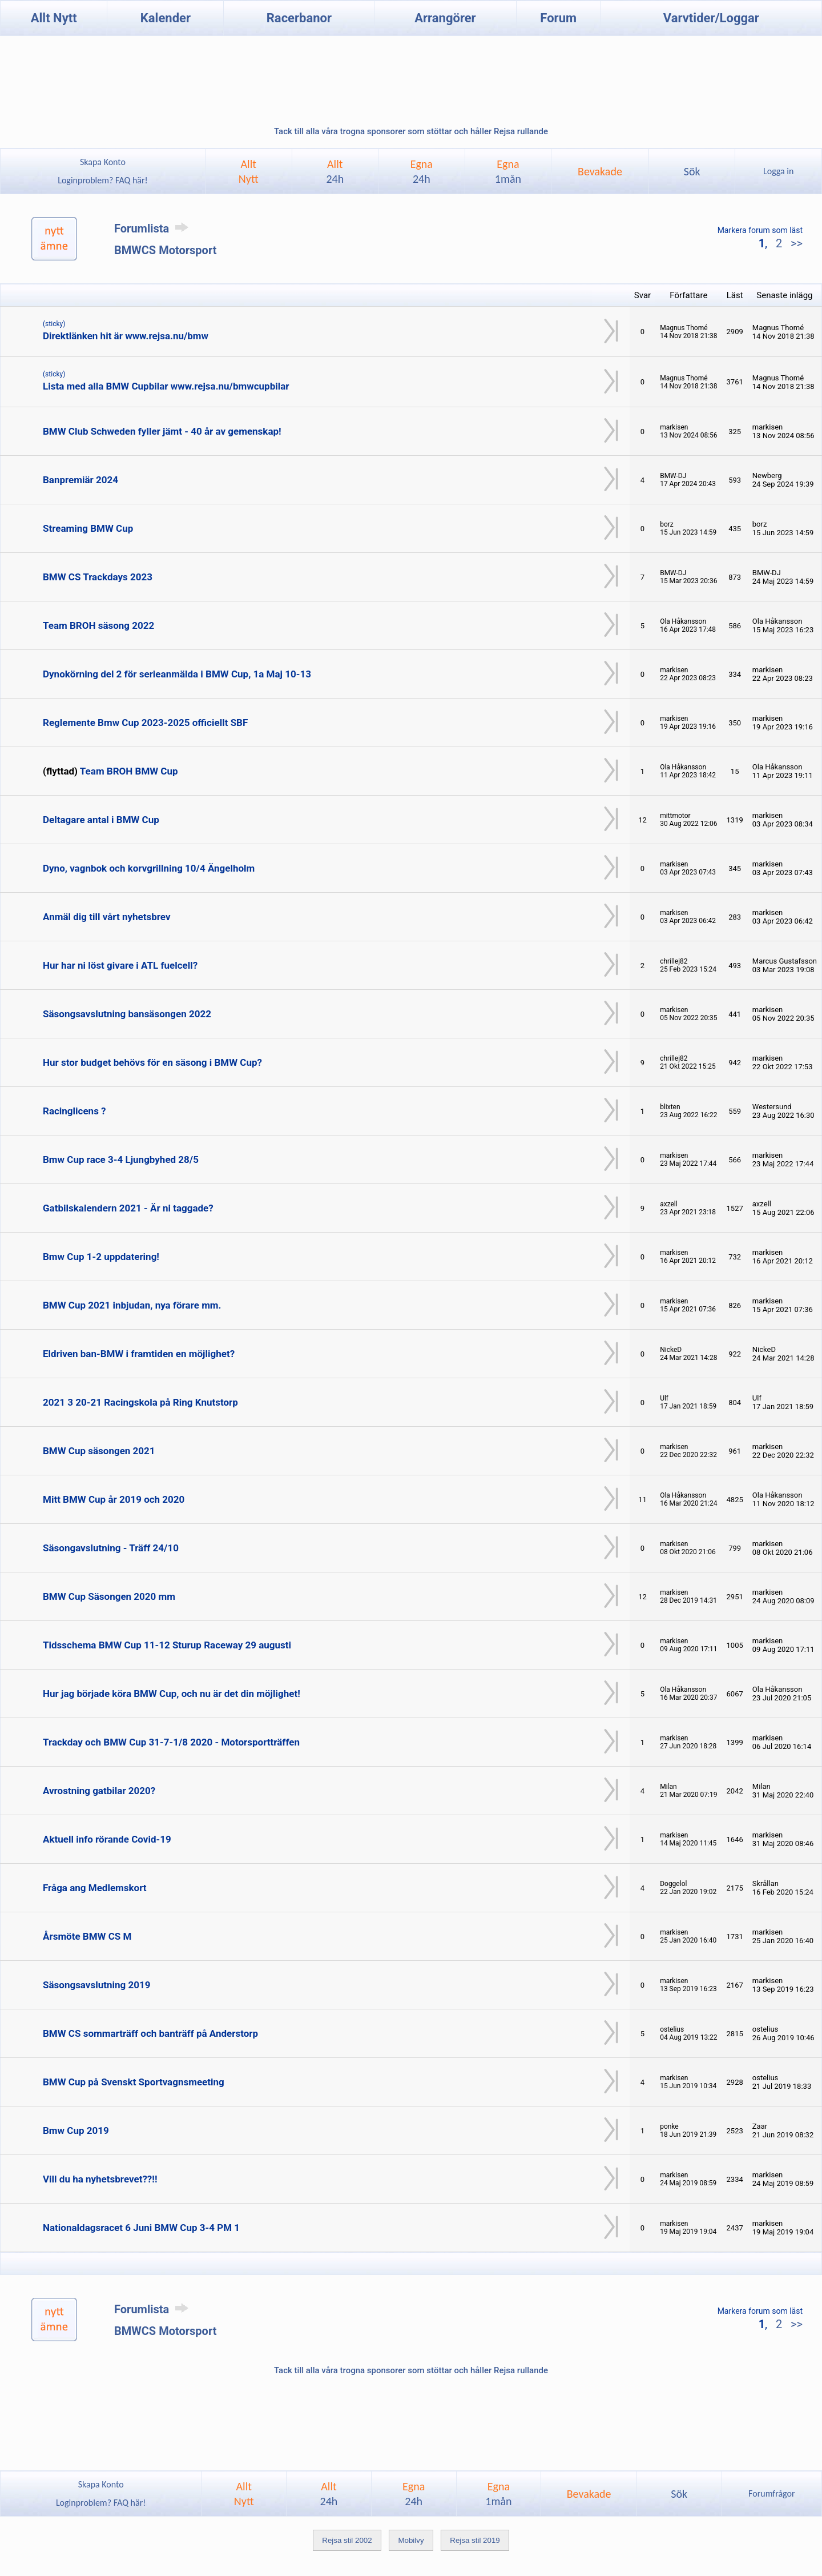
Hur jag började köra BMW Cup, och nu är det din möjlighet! (171, 1693)
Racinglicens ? (74, 1111)
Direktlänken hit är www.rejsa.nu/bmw (125, 336)
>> (795, 243)
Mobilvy (411, 2540)
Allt (335, 171)
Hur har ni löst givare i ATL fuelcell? (120, 965)
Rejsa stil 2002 (347, 2540)
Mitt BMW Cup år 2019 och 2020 (113, 1499)
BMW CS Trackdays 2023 (97, 577)
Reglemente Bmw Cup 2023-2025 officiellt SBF (145, 722)
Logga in (778, 171)
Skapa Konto (103, 162)
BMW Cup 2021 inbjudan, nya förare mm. (132, 1305)
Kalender (165, 18)
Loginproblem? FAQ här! (103, 180)
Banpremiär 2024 (80, 479)
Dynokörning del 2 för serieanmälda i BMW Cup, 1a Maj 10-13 (177, 674)
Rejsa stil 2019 (474, 2540)
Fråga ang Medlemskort (95, 1887)
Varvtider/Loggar (711, 18)
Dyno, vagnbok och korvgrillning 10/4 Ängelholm (149, 868)
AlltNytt (249, 171)
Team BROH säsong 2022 (98, 625)
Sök (692, 171)
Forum (558, 18)
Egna (421, 171)
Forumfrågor (771, 2493)
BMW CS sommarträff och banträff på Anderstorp (150, 2033)
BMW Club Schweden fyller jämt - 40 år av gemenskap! (162, 431)
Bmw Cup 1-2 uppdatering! (101, 1256)
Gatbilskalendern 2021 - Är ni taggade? (128, 1208)
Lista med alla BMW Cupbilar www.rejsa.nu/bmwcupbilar (166, 386)
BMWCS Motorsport (165, 250)
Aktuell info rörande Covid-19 (107, 1839)
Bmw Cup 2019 (76, 2130)
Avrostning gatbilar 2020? (99, 1790)
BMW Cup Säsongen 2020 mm (109, 1596)
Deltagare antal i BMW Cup (101, 819)
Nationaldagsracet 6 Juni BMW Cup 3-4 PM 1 (141, 2227)
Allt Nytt (54, 18)
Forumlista (153, 228)
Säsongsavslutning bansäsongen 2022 (127, 1014)
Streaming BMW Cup (88, 528)
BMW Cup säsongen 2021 (99, 1450)
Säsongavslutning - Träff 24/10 (111, 1548)
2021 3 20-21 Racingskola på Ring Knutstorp (140, 1402)
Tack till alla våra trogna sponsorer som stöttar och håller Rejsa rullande (411, 131)
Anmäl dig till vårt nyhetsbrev (107, 916)
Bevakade (600, 171)
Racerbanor (299, 18)
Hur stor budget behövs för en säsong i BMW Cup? (152, 1062)
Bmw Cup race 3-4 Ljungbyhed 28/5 (121, 1159)
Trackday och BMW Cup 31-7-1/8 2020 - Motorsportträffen (171, 1742)
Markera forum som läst (760, 230)
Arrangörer (445, 18)
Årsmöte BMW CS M (87, 1936)
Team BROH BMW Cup (129, 771)
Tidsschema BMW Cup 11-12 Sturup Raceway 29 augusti (167, 1645)
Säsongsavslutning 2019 (96, 1985)
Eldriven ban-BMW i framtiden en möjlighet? (139, 1353)
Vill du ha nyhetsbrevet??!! (100, 2179)
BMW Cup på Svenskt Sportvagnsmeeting (133, 2082)
